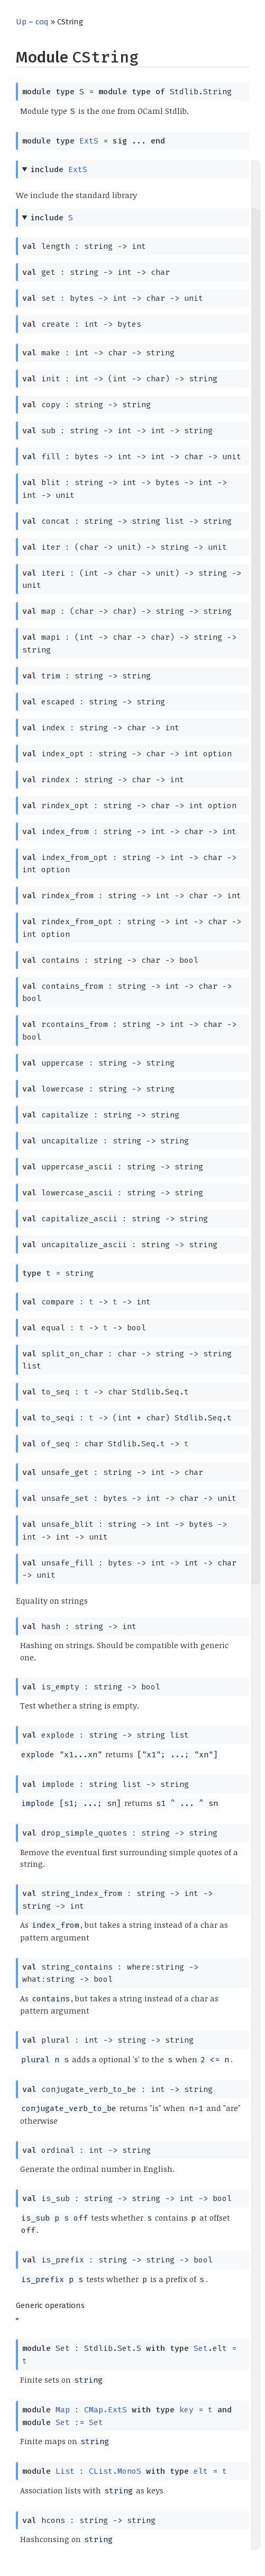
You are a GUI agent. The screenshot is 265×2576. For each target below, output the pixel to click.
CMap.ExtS (105, 2409)
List (65, 2471)
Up (21, 21)
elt (201, 2471)
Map (63, 2409)
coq (42, 21)
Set (201, 2348)
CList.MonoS (115, 2471)
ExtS (88, 141)
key (186, 2409)
